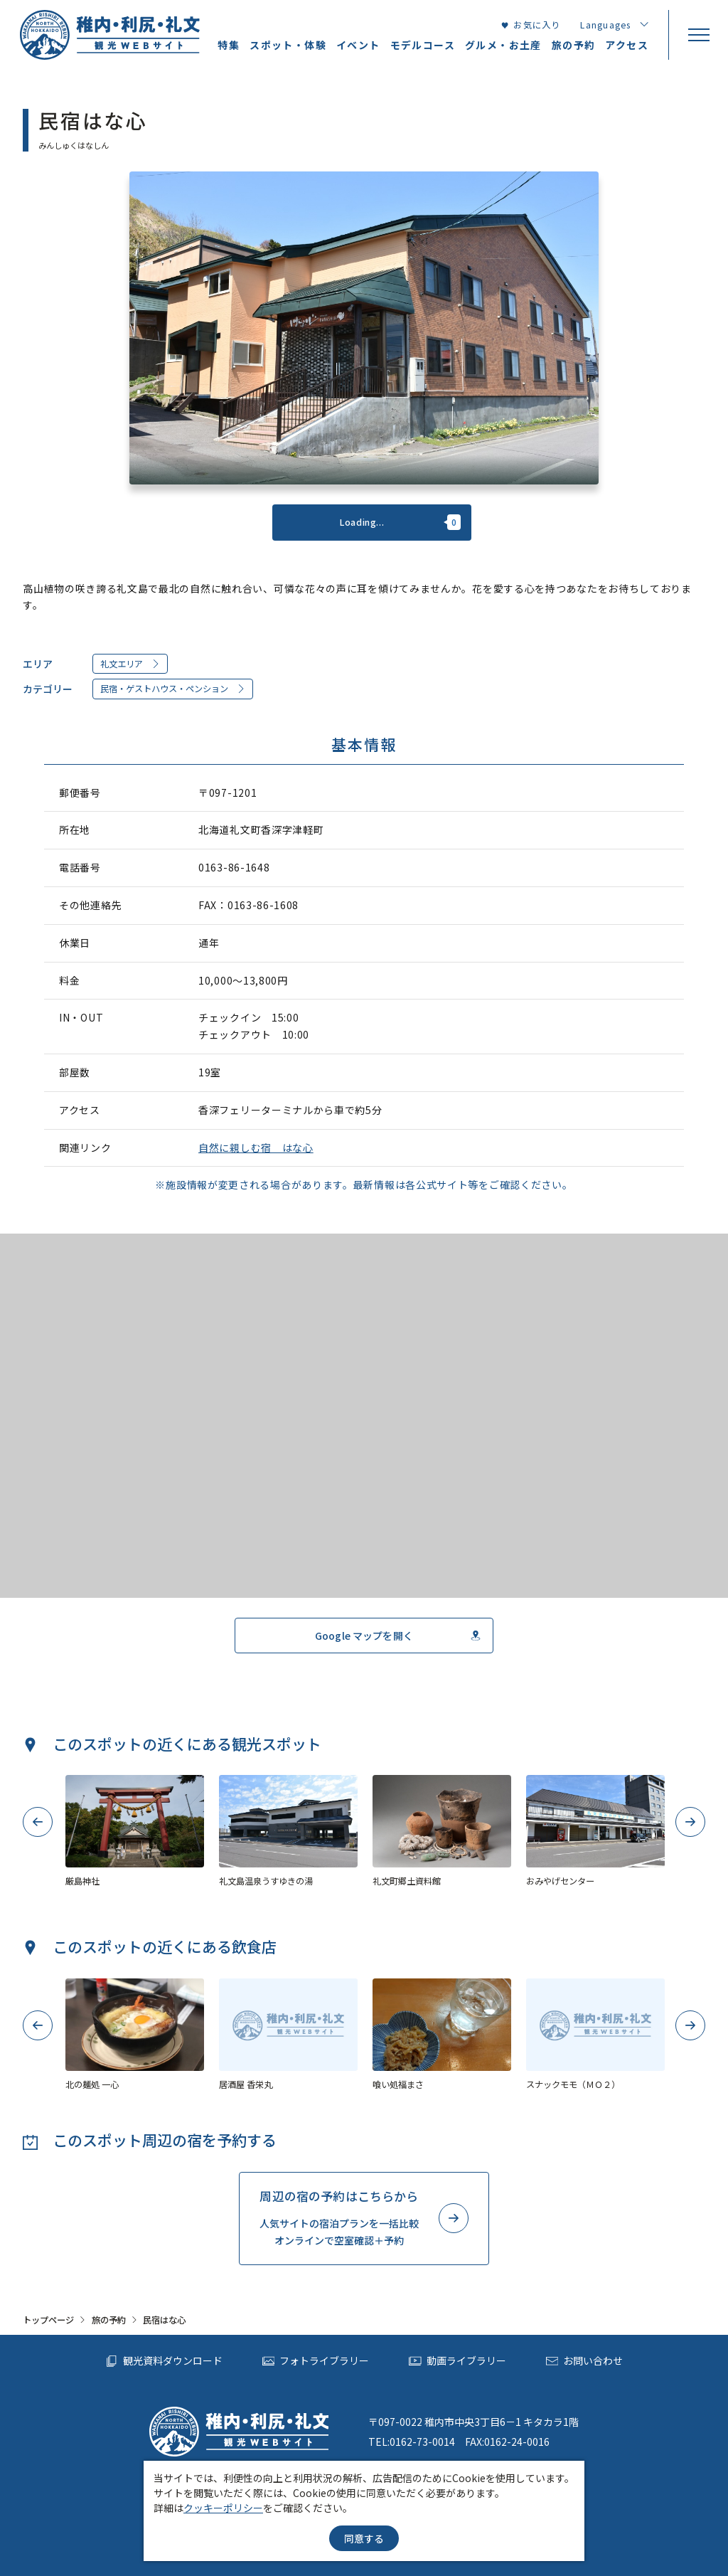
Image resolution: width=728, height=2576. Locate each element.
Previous (38, 1822)
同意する (364, 2538)
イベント (358, 45)
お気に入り (530, 25)
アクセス (626, 45)
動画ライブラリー (457, 2361)
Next (690, 1822)
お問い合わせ (584, 2361)
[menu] (698, 35)
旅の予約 (109, 2320)
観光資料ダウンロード (164, 2361)
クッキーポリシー (223, 2508)
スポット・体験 (288, 45)
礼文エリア (130, 663)
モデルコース (422, 45)
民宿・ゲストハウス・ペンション (173, 688)
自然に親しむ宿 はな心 (256, 1147)
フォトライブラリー (316, 2361)
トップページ (48, 2320)
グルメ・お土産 (503, 45)
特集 (229, 45)
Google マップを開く (398, 1635)
